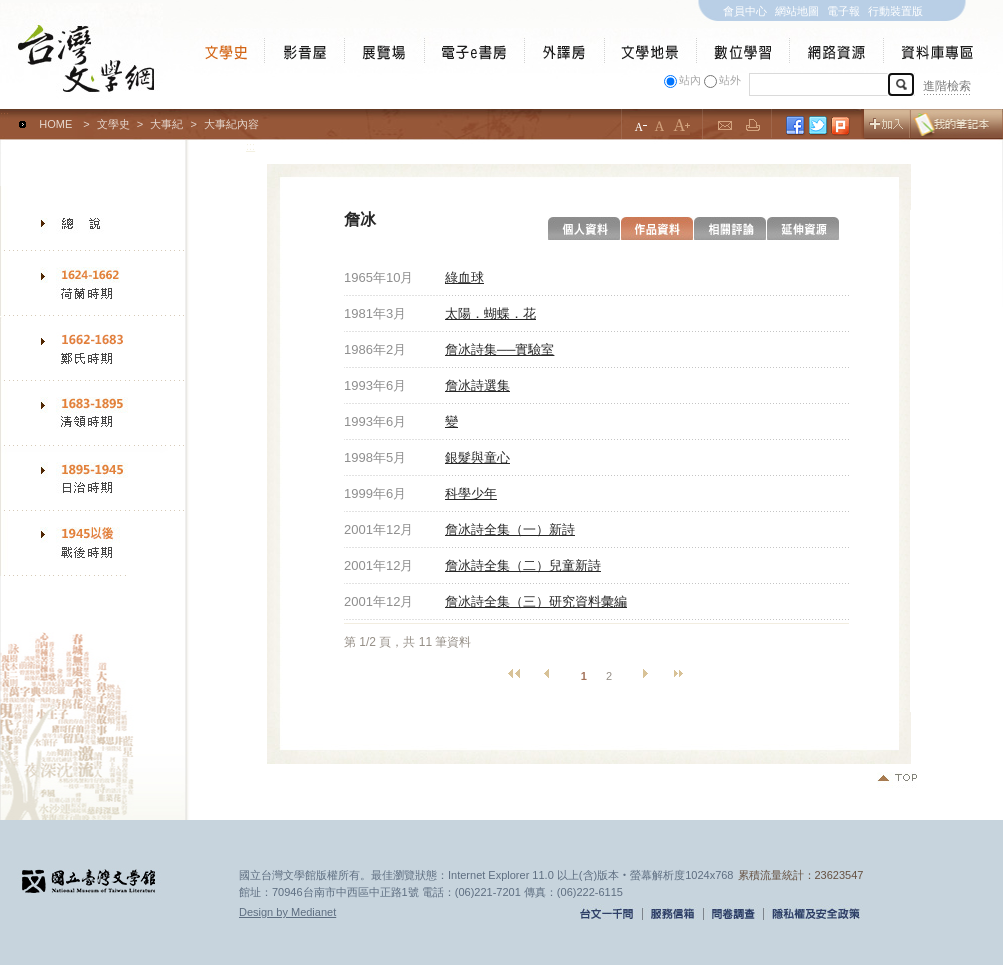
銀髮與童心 (477, 457)
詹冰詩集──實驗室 (499, 349)
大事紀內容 (231, 124)
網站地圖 (797, 11)
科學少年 (471, 493)
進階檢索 (947, 86)
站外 (730, 80)
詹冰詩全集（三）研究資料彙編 (536, 601)
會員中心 (745, 11)
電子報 (843, 11)
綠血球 (464, 277)
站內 (690, 80)
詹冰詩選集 (477, 385)
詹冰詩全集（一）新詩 (510, 529)
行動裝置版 (895, 11)
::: (4, 115)
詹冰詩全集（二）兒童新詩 (523, 565)
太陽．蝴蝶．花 (490, 313)
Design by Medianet (287, 912)
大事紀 (166, 124)
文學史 (113, 124)
